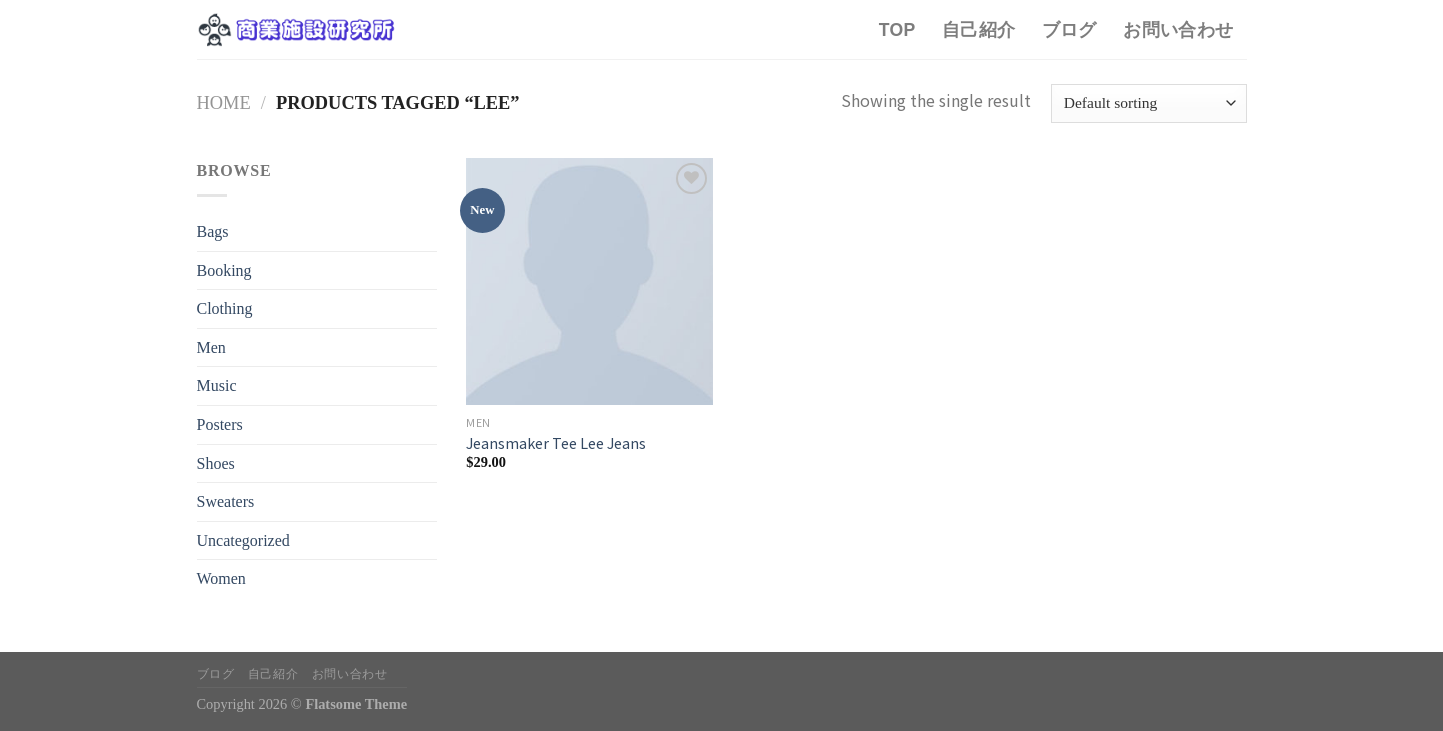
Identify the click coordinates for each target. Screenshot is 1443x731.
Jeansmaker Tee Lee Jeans (556, 443)
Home (224, 103)
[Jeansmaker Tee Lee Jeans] (589, 281)
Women (221, 578)
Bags (213, 231)
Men (211, 347)
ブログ (1069, 30)
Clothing (225, 308)
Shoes (216, 463)
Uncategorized (243, 540)
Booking (224, 270)
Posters (220, 424)
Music (217, 385)
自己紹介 (978, 30)
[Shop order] (1148, 103)
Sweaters (226, 501)
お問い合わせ (1178, 30)
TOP (897, 30)
